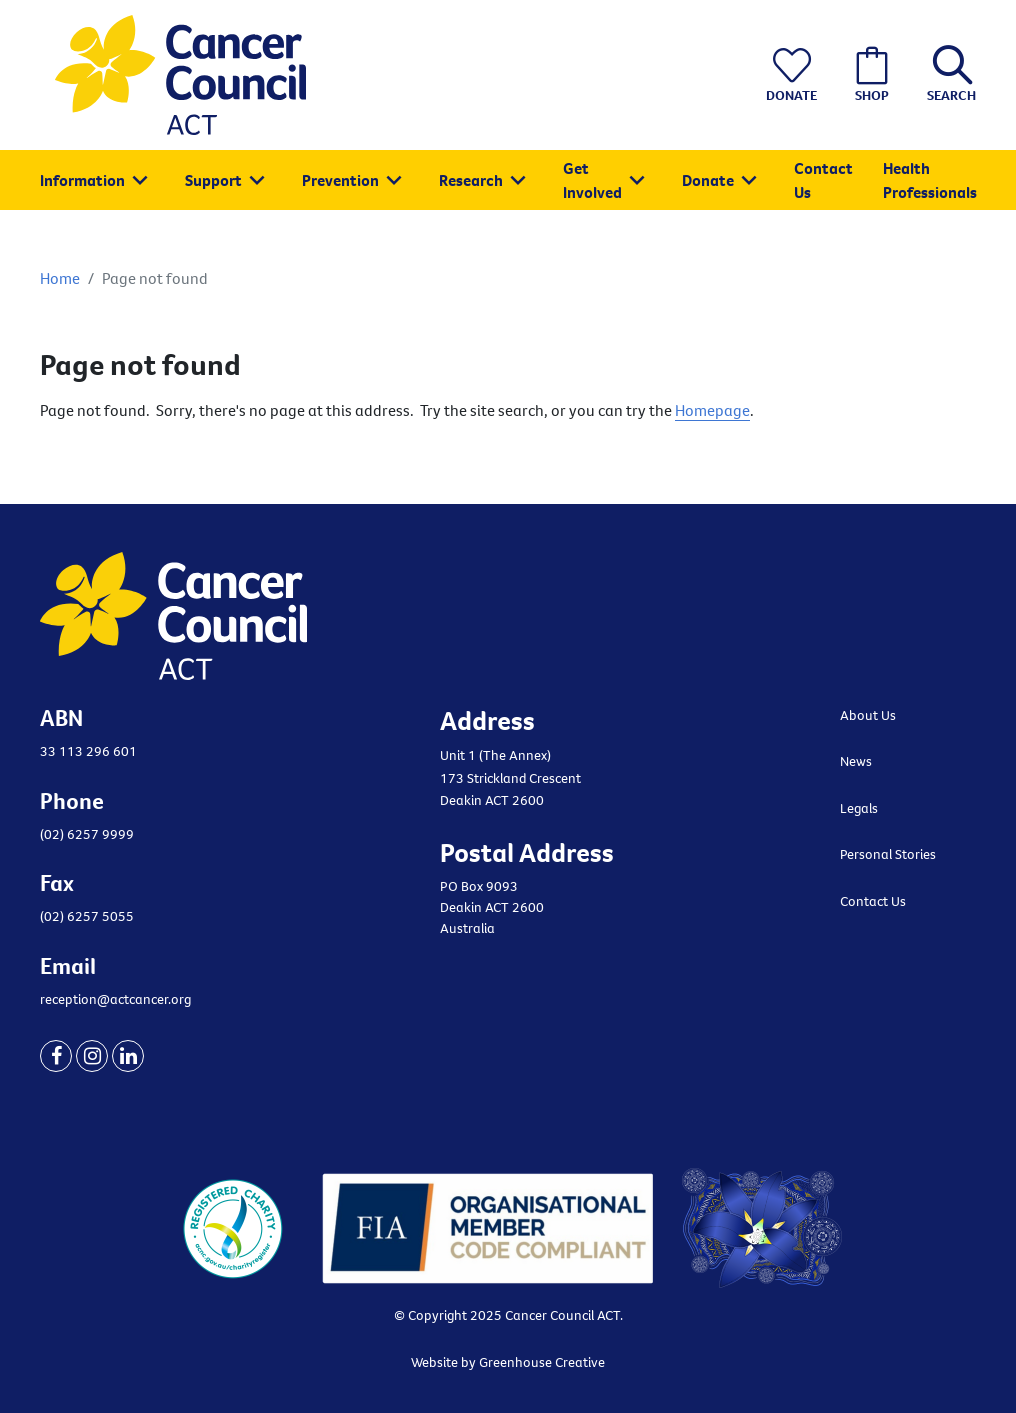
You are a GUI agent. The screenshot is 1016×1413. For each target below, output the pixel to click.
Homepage (712, 410)
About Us (868, 715)
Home (60, 278)
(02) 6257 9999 (87, 834)
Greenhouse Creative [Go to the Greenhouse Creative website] (542, 1362)
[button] (946, 75)
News (856, 761)
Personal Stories (888, 854)
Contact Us (873, 901)
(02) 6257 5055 (87, 916)
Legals (859, 808)
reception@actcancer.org (115, 999)
